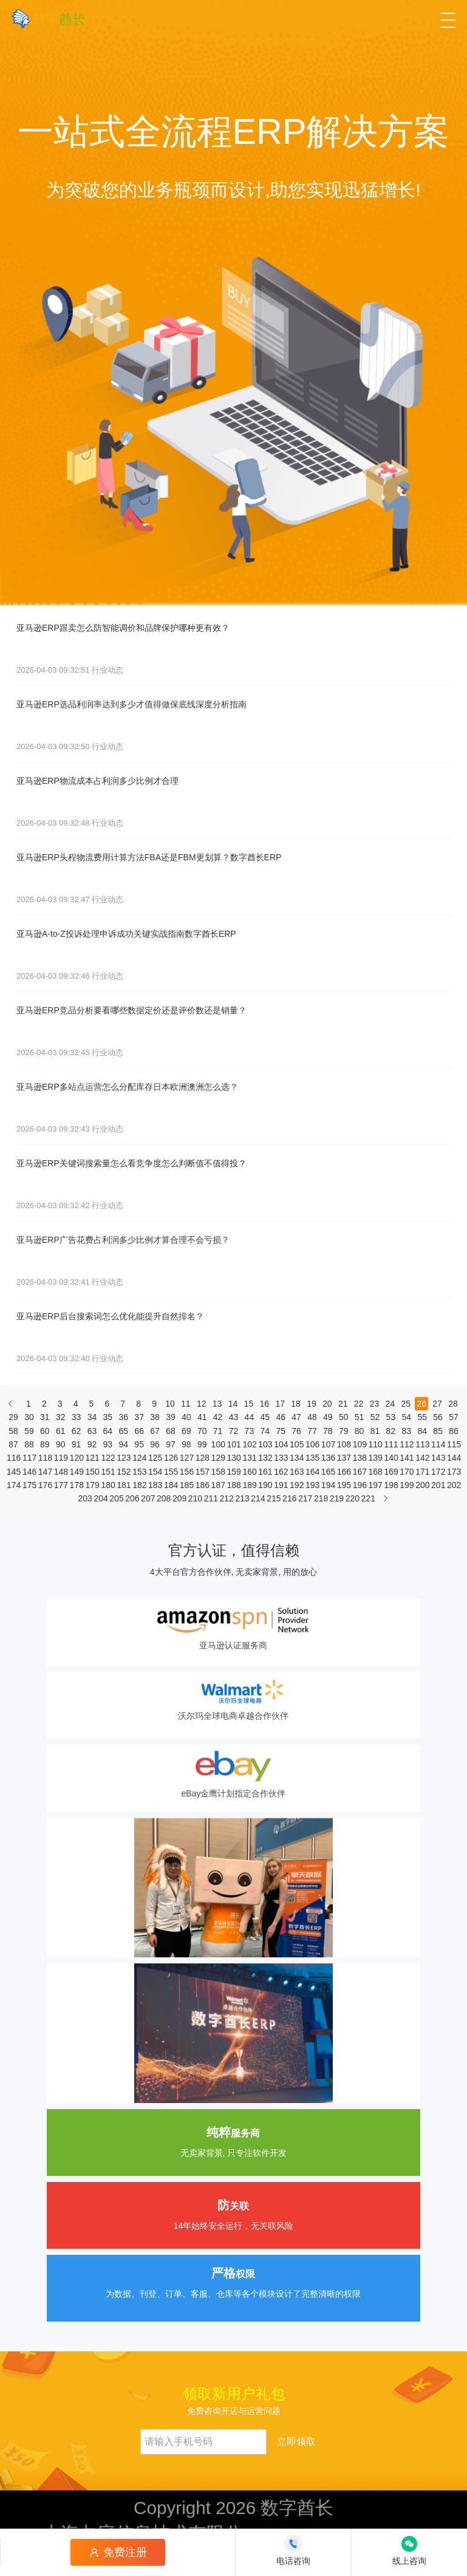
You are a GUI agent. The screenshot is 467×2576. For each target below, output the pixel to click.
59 (29, 1431)
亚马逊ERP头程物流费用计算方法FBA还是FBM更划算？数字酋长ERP (148, 857)
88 (29, 1444)
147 (45, 1472)
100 (218, 1444)
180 (107, 1485)
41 (202, 1417)
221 (368, 1498)
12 (201, 1404)
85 (438, 1431)
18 (296, 1404)
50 (344, 1417)
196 (359, 1485)
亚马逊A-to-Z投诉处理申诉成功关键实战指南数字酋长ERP (126, 934)
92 (92, 1444)
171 (422, 1472)
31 (45, 1417)
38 (155, 1417)
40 (186, 1417)
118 (45, 1458)
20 (327, 1404)
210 (195, 1498)
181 (123, 1485)
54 (407, 1417)
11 (186, 1404)
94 (123, 1444)
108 (343, 1444)
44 (249, 1417)
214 (257, 1498)
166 (343, 1472)
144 (453, 1458)
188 (233, 1485)
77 (312, 1431)
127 (186, 1458)
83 (407, 1431)
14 (233, 1404)
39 (171, 1417)
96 (155, 1444)
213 (241, 1498)
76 (296, 1431)
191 (280, 1485)
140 (390, 1458)
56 (438, 1417)
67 (155, 1431)
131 (249, 1458)
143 (438, 1458)
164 (312, 1472)
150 (91, 1472)
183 (155, 1485)
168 (375, 1472)
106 (312, 1444)
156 (186, 1472)
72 (234, 1431)
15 (249, 1404)
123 (123, 1458)
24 (390, 1404)
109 (359, 1444)
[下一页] (386, 1501)
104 (280, 1444)
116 (13, 1458)
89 (45, 1444)
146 (29, 1472)
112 (406, 1444)
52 (375, 1417)
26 (421, 1404)
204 (100, 1498)
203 (85, 1498)
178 (76, 1485)
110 (375, 1444)
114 (438, 1444)
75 (280, 1431)
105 (296, 1444)
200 (422, 1485)
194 (328, 1485)
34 (92, 1417)
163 (296, 1472)
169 (390, 1472)
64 (108, 1431)
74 (265, 1431)
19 (311, 1404)
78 (328, 1431)
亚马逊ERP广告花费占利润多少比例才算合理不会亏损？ (123, 1240)
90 (61, 1444)
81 (375, 1431)
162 (280, 1472)
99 (202, 1444)
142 (422, 1458)
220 (352, 1498)
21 (343, 1404)
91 (76, 1444)
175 (29, 1485)
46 (280, 1417)
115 (453, 1444)
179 (91, 1485)
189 (249, 1485)
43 (234, 1417)
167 (359, 1472)
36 (123, 1417)
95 (139, 1444)
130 (233, 1458)
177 (60, 1485)
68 (171, 1431)
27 (437, 1404)
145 (13, 1472)
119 (60, 1458)
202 (453, 1485)
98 (186, 1444)
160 (249, 1472)
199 (406, 1485)
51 (359, 1417)
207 (147, 1498)
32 (61, 1417)
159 (233, 1472)
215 (273, 1498)
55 (422, 1417)
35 (108, 1417)
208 (163, 1498)
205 (116, 1498)
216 (289, 1498)
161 (264, 1472)
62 (76, 1431)
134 (296, 1458)
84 (422, 1431)
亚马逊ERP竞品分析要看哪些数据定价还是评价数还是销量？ (131, 1010)
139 (375, 1458)
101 (233, 1444)
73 (249, 1431)
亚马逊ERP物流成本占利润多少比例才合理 (97, 781)
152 (123, 1472)
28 (453, 1404)
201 (438, 1485)
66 (139, 1431)
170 (406, 1472)
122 (107, 1458)
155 (170, 1472)
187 (218, 1485)
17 (280, 1404)
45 (265, 1417)
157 (202, 1472)
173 (453, 1472)
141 (406, 1458)
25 (406, 1404)
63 (92, 1431)
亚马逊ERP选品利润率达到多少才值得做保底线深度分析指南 (131, 704)
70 (202, 1431)
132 (264, 1458)
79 (344, 1431)
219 (336, 1498)
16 (264, 1404)
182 (139, 1485)
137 (343, 1458)
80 (359, 1431)
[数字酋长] (48, 18)
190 (264, 1485)
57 (453, 1417)
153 (139, 1472)
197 (375, 1485)
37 (139, 1417)
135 (312, 1458)
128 (202, 1458)
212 (226, 1498)
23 (375, 1404)
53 (391, 1417)
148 (60, 1472)
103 (264, 1444)
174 (13, 1485)
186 (202, 1485)
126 (170, 1458)
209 (179, 1498)
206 (131, 1498)
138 (359, 1458)
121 (91, 1458)
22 (359, 1404)
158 (218, 1472)
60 (45, 1431)
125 (155, 1458)
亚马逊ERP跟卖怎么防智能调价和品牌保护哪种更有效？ (123, 628)
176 (45, 1485)
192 (296, 1485)
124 (139, 1458)
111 (390, 1444)
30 (29, 1417)
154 (155, 1472)
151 (107, 1472)
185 (186, 1485)
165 (328, 1472)
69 (186, 1431)
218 (320, 1498)
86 (453, 1431)
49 (328, 1417)
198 (390, 1485)
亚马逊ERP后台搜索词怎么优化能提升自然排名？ (110, 1316)
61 (61, 1431)
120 (76, 1458)
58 (13, 1431)
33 (76, 1417)
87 (13, 1444)
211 (210, 1498)
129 (218, 1458)
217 (305, 1498)
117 (29, 1458)
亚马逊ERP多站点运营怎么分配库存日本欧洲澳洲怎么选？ (127, 1087)
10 (170, 1404)
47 (296, 1417)
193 (312, 1485)
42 (218, 1417)
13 (217, 1404)
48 (312, 1417)
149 (76, 1472)
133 (280, 1458)
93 (108, 1444)
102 (249, 1444)
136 (328, 1458)
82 (391, 1431)
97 (171, 1444)
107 (328, 1444)
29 (13, 1417)
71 (218, 1431)
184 (170, 1485)
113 (422, 1444)
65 (123, 1431)
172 (438, 1472)
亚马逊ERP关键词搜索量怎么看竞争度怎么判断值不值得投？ (131, 1163)
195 (343, 1485)
